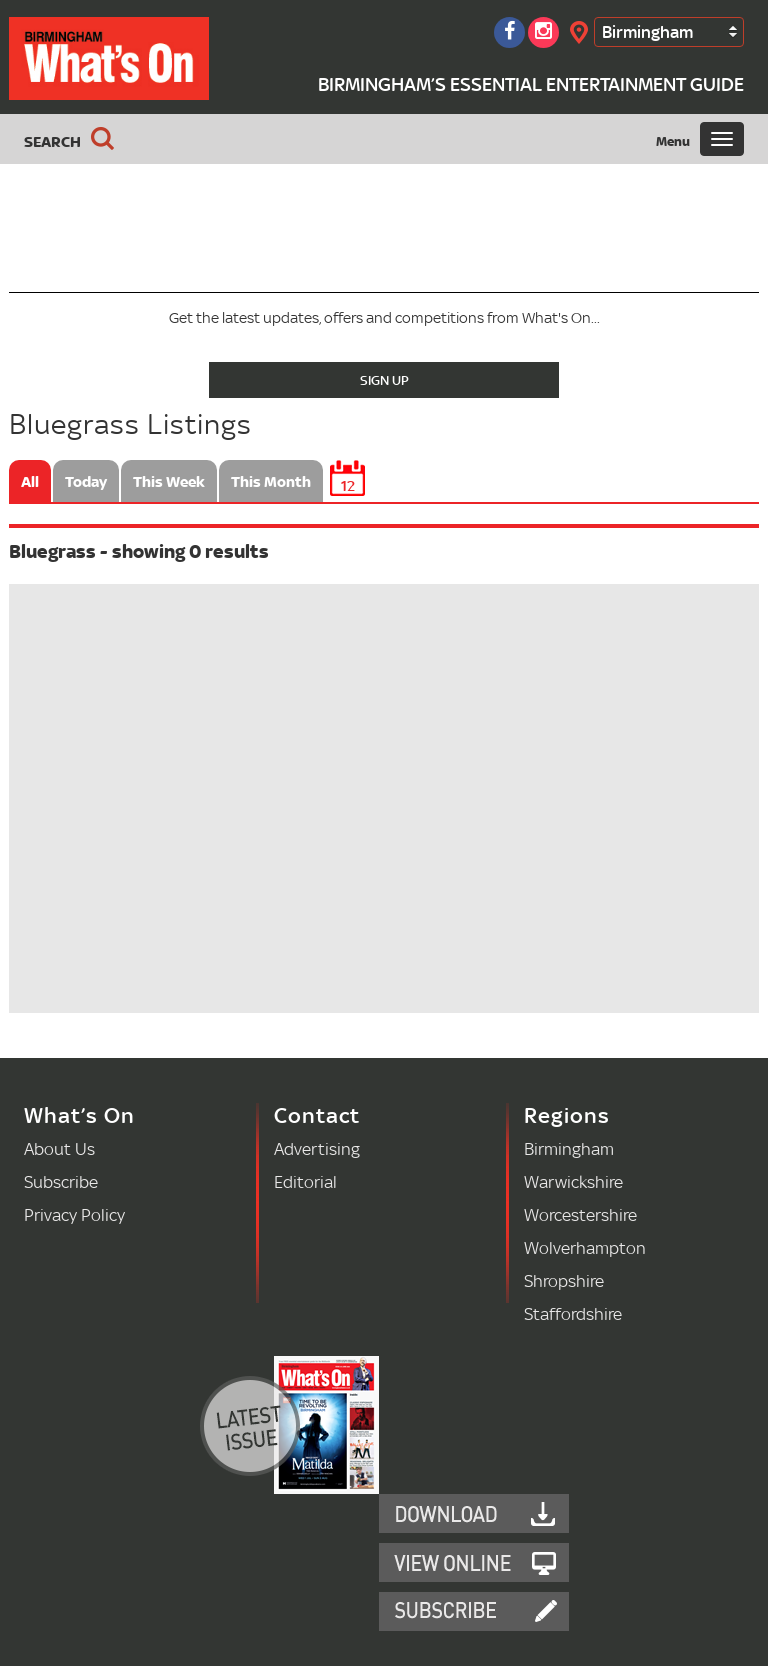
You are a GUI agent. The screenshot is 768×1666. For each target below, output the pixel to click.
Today (86, 481)
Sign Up (384, 380)
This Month (271, 481)
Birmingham (647, 31)
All (30, 481)
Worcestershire (580, 1214)
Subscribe (61, 1181)
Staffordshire (573, 1313)
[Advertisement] (384, 224)
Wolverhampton (585, 1247)
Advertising (317, 1148)
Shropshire (564, 1280)
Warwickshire (573, 1181)
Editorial (305, 1181)
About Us (59, 1148)
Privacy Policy (74, 1214)
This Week (169, 481)
